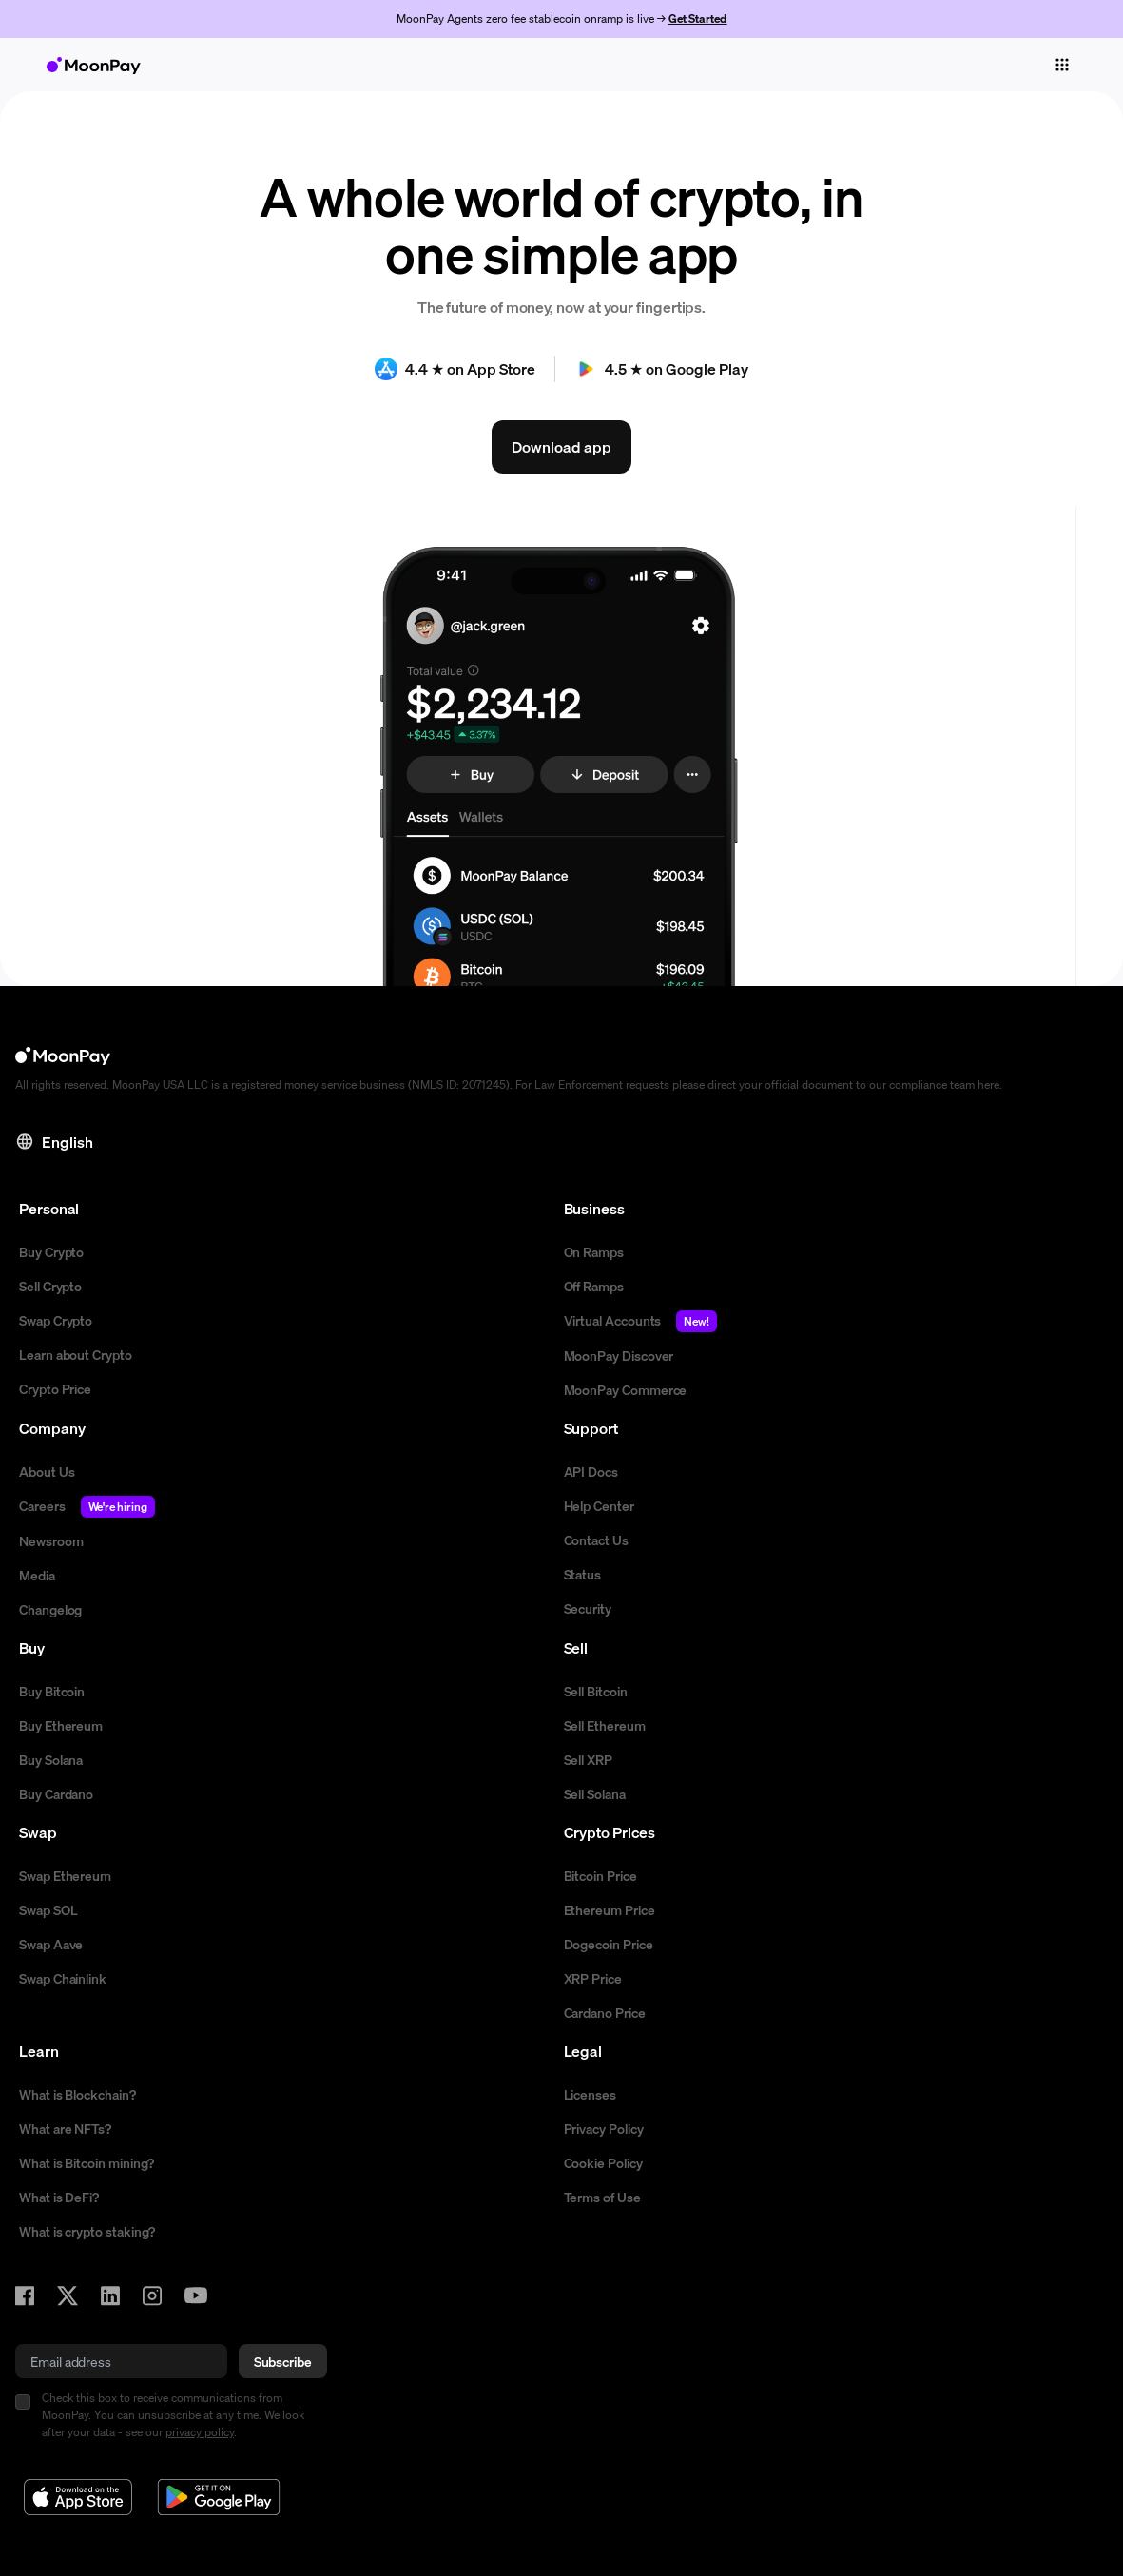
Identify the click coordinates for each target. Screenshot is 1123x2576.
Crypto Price (55, 1388)
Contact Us (596, 1539)
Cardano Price (605, 2012)
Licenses (590, 2093)
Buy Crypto (51, 1251)
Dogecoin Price (608, 1943)
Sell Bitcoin (596, 1690)
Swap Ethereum (65, 1875)
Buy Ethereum (61, 1724)
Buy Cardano (56, 1793)
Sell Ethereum (605, 1724)
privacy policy (199, 2432)
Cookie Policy (603, 2162)
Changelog (50, 1608)
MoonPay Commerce (625, 1389)
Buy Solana (51, 1759)
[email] (121, 2361)
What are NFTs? (65, 2128)
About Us (46, 1471)
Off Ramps (594, 1285)
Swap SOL (48, 1909)
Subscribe (283, 2361)
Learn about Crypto (75, 1354)
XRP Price (593, 1977)
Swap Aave (51, 1943)
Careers (87, 1507)
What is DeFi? (59, 2196)
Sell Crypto (50, 1285)
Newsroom (51, 1540)
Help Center (599, 1505)
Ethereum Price (609, 1909)
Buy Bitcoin (52, 1690)
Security (587, 1608)
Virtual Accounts (641, 1321)
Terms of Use (602, 2196)
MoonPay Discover (619, 1355)
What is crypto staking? (87, 2230)
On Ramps (594, 1251)
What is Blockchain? (77, 2093)
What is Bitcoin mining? (86, 2162)
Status (583, 1573)
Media (37, 1574)
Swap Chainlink (62, 1977)
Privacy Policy (604, 2128)
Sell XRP (588, 1759)
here (988, 1084)
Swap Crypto (55, 1319)
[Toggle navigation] (1062, 64)
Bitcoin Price (600, 1875)
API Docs (591, 1471)
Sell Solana (595, 1793)
